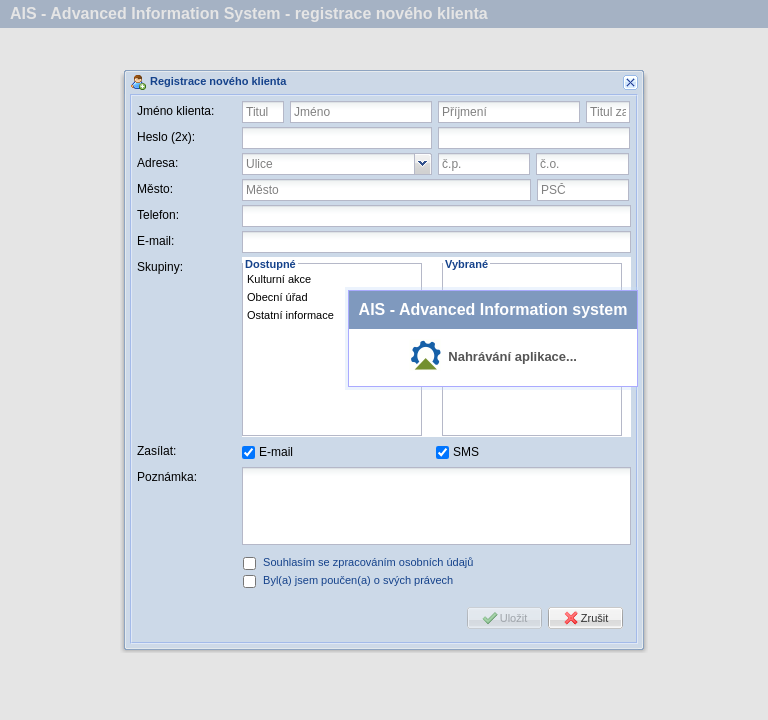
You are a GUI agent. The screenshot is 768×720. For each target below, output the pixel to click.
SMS (466, 452)
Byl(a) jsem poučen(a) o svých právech (358, 580)
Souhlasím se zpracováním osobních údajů (368, 562)
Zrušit (595, 618)
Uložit (514, 618)
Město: (155, 189)
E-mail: (155, 241)
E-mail (276, 452)
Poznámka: (167, 477)
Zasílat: (156, 451)
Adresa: (157, 163)
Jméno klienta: (175, 111)
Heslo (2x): (166, 137)
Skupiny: (160, 267)
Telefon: (158, 215)
